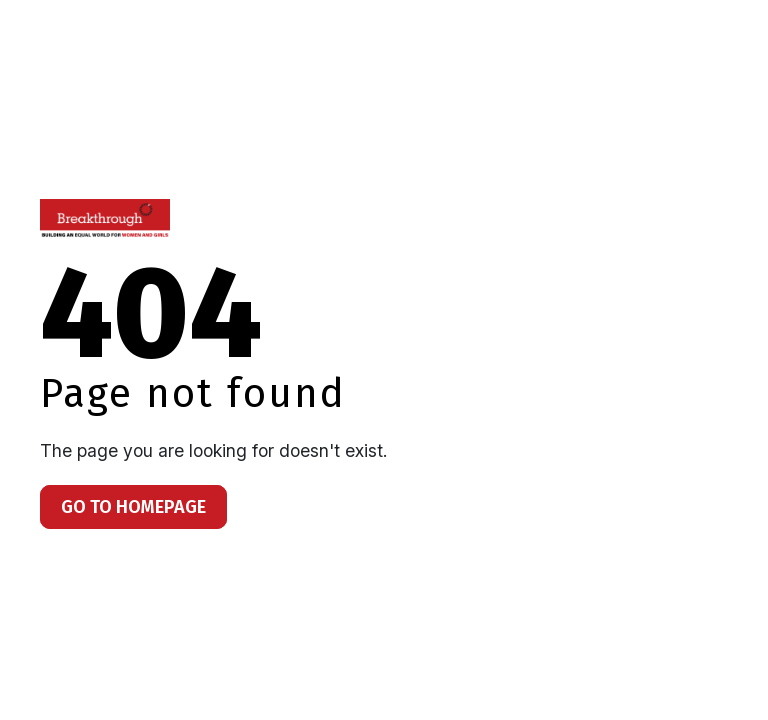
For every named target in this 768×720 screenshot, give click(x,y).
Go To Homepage (133, 507)
